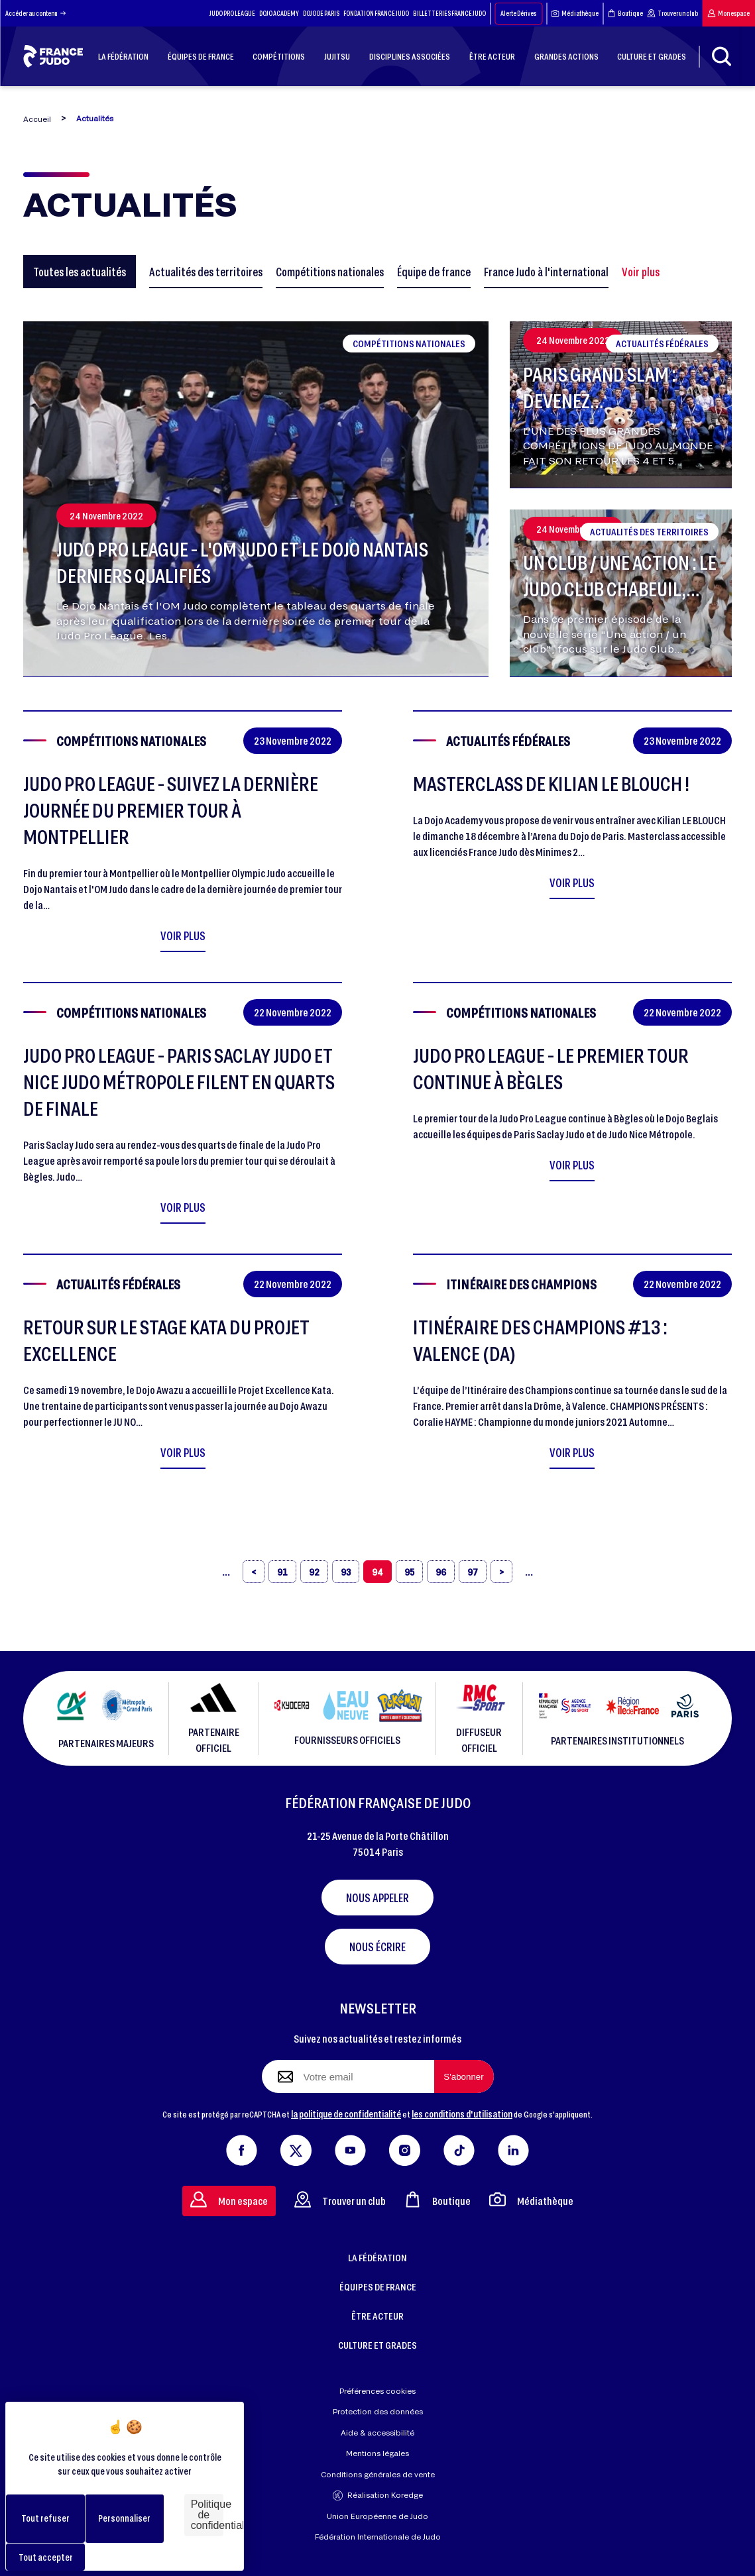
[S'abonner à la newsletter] (464, 2076)
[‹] (253, 1572)
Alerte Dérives (518, 13)
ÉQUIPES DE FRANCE (377, 2286)
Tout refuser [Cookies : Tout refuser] (45, 2518)
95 (409, 1572)
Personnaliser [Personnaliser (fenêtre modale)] (124, 2518)
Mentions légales (377, 2453)
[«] (226, 1572)
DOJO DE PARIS (321, 13)
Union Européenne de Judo (377, 2516)
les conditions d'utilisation (462, 2114)
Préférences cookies (377, 2391)
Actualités (94, 118)
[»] (529, 1572)
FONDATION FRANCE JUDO (376, 13)
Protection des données (378, 2411)
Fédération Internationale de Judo (378, 2536)
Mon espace (728, 13)
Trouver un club (672, 13)
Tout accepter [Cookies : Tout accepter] (46, 2557)
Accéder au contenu (35, 13)
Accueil (37, 119)
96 (441, 1572)
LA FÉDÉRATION (377, 2257)
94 (377, 1572)
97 (472, 1572)
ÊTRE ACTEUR (377, 2316)
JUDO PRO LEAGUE (232, 13)
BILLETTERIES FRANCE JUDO (449, 13)
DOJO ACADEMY (279, 13)
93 (346, 1572)
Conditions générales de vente (378, 2474)
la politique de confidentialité (346, 2114)
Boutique (625, 13)
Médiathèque (575, 13)
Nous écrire (377, 1946)
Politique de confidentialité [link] (207, 2514)
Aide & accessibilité (377, 2432)
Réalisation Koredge (378, 2495)
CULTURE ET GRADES (377, 2345)
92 (314, 1572)
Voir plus (641, 271)
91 (282, 1572)
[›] (501, 1572)
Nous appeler (377, 1897)
